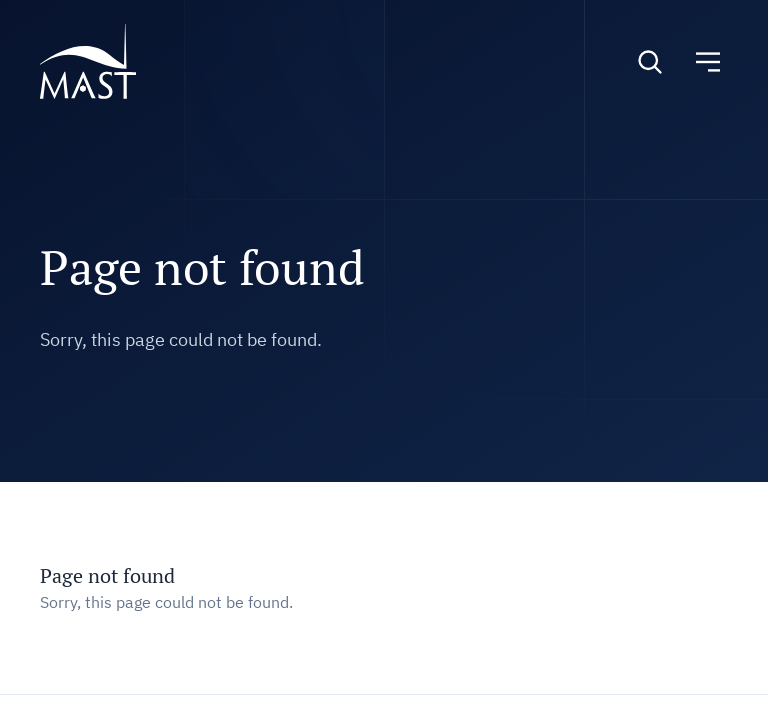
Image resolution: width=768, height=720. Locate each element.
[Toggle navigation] (708, 62)
